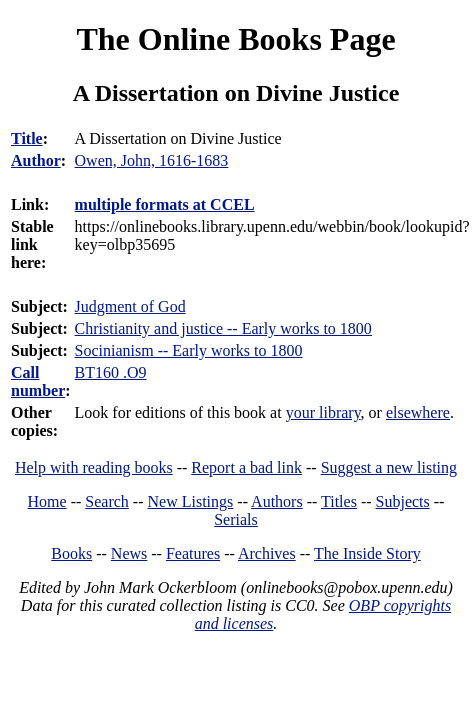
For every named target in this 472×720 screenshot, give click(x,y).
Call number (38, 381)
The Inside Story (367, 553)
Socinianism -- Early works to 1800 (189, 350)
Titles (339, 501)
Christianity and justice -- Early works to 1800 (223, 328)
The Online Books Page (235, 39)
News (129, 553)
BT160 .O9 (111, 372)
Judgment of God (130, 306)
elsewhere (418, 412)
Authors (277, 501)
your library (323, 412)
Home (47, 501)
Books (71, 553)
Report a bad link (246, 467)
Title (27, 138)
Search (107, 501)
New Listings (191, 501)
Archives (267, 553)
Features (193, 553)
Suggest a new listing (389, 467)
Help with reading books (94, 467)
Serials (236, 519)
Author (36, 160)
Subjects (403, 501)
